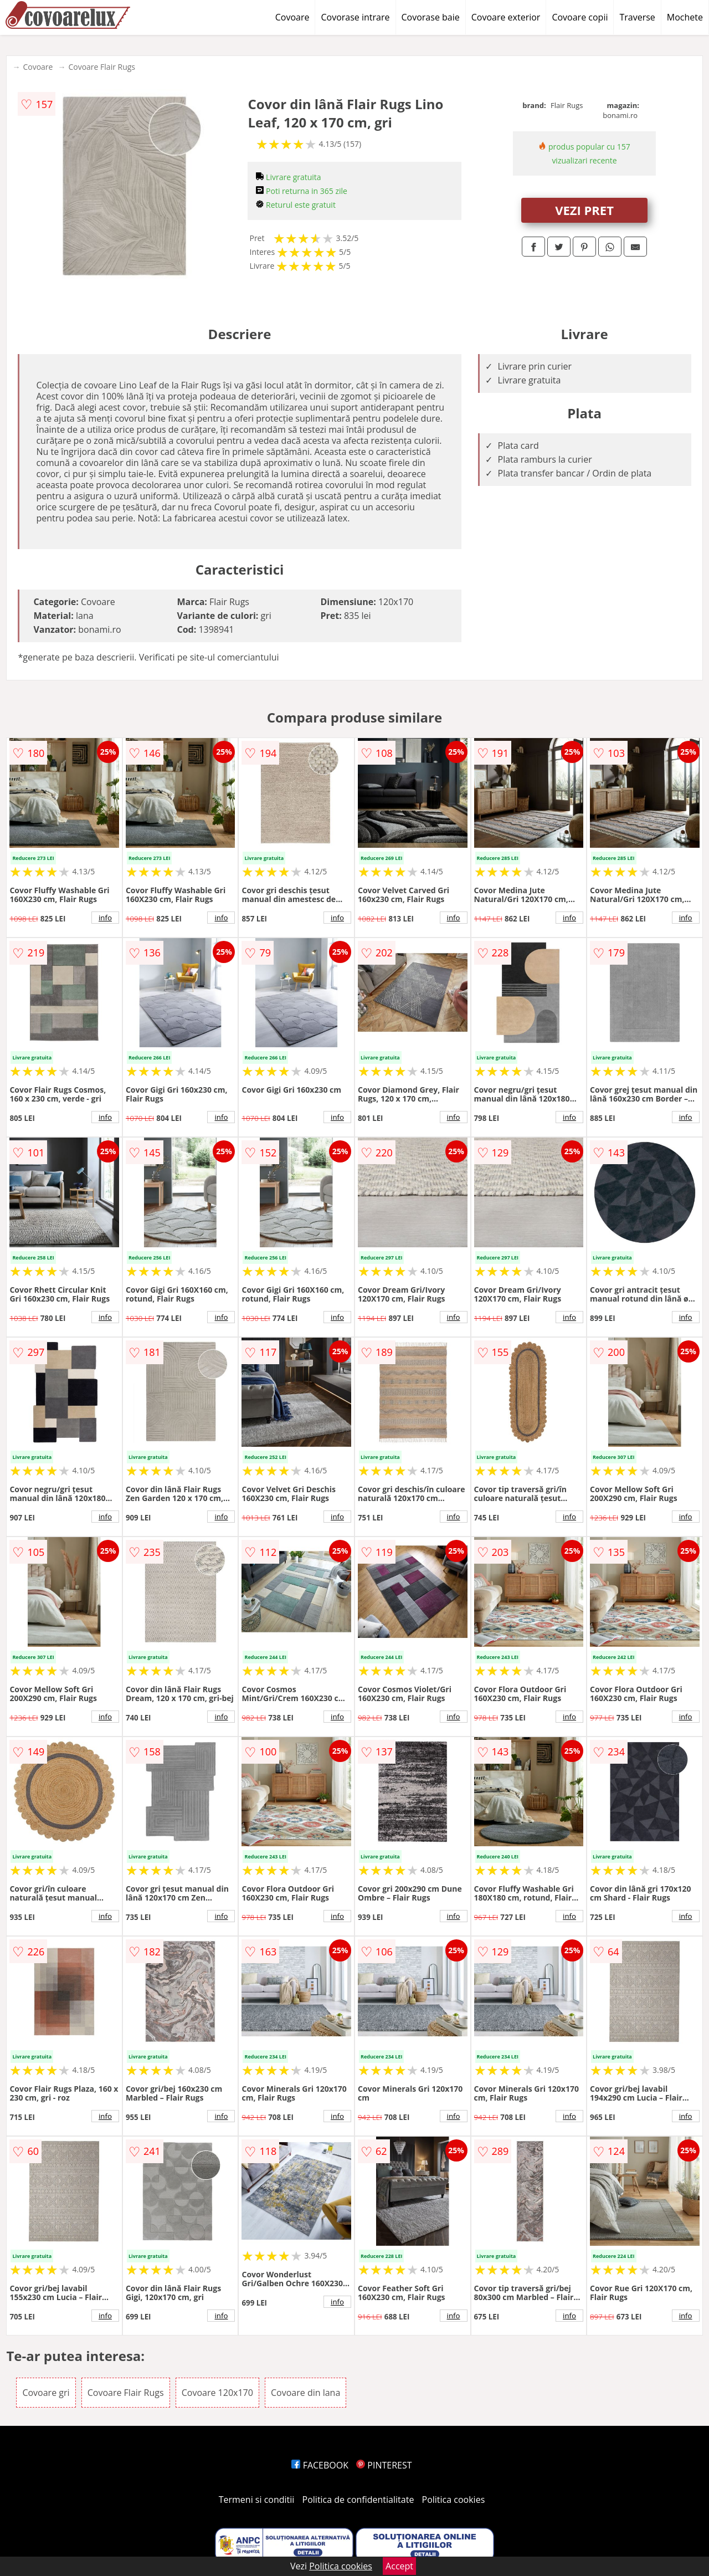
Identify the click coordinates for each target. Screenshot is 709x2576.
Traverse (637, 17)
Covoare (292, 17)
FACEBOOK (319, 2465)
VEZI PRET (584, 210)
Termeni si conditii (257, 2499)
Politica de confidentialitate (358, 2499)
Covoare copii (580, 17)
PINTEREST (384, 2465)
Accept (399, 2566)
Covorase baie (431, 17)
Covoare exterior (506, 17)
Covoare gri (45, 2392)
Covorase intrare (355, 17)
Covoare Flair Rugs (101, 67)
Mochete (685, 17)
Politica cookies (453, 2499)
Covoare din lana (305, 2392)
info (105, 918)
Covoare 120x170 (217, 2392)
